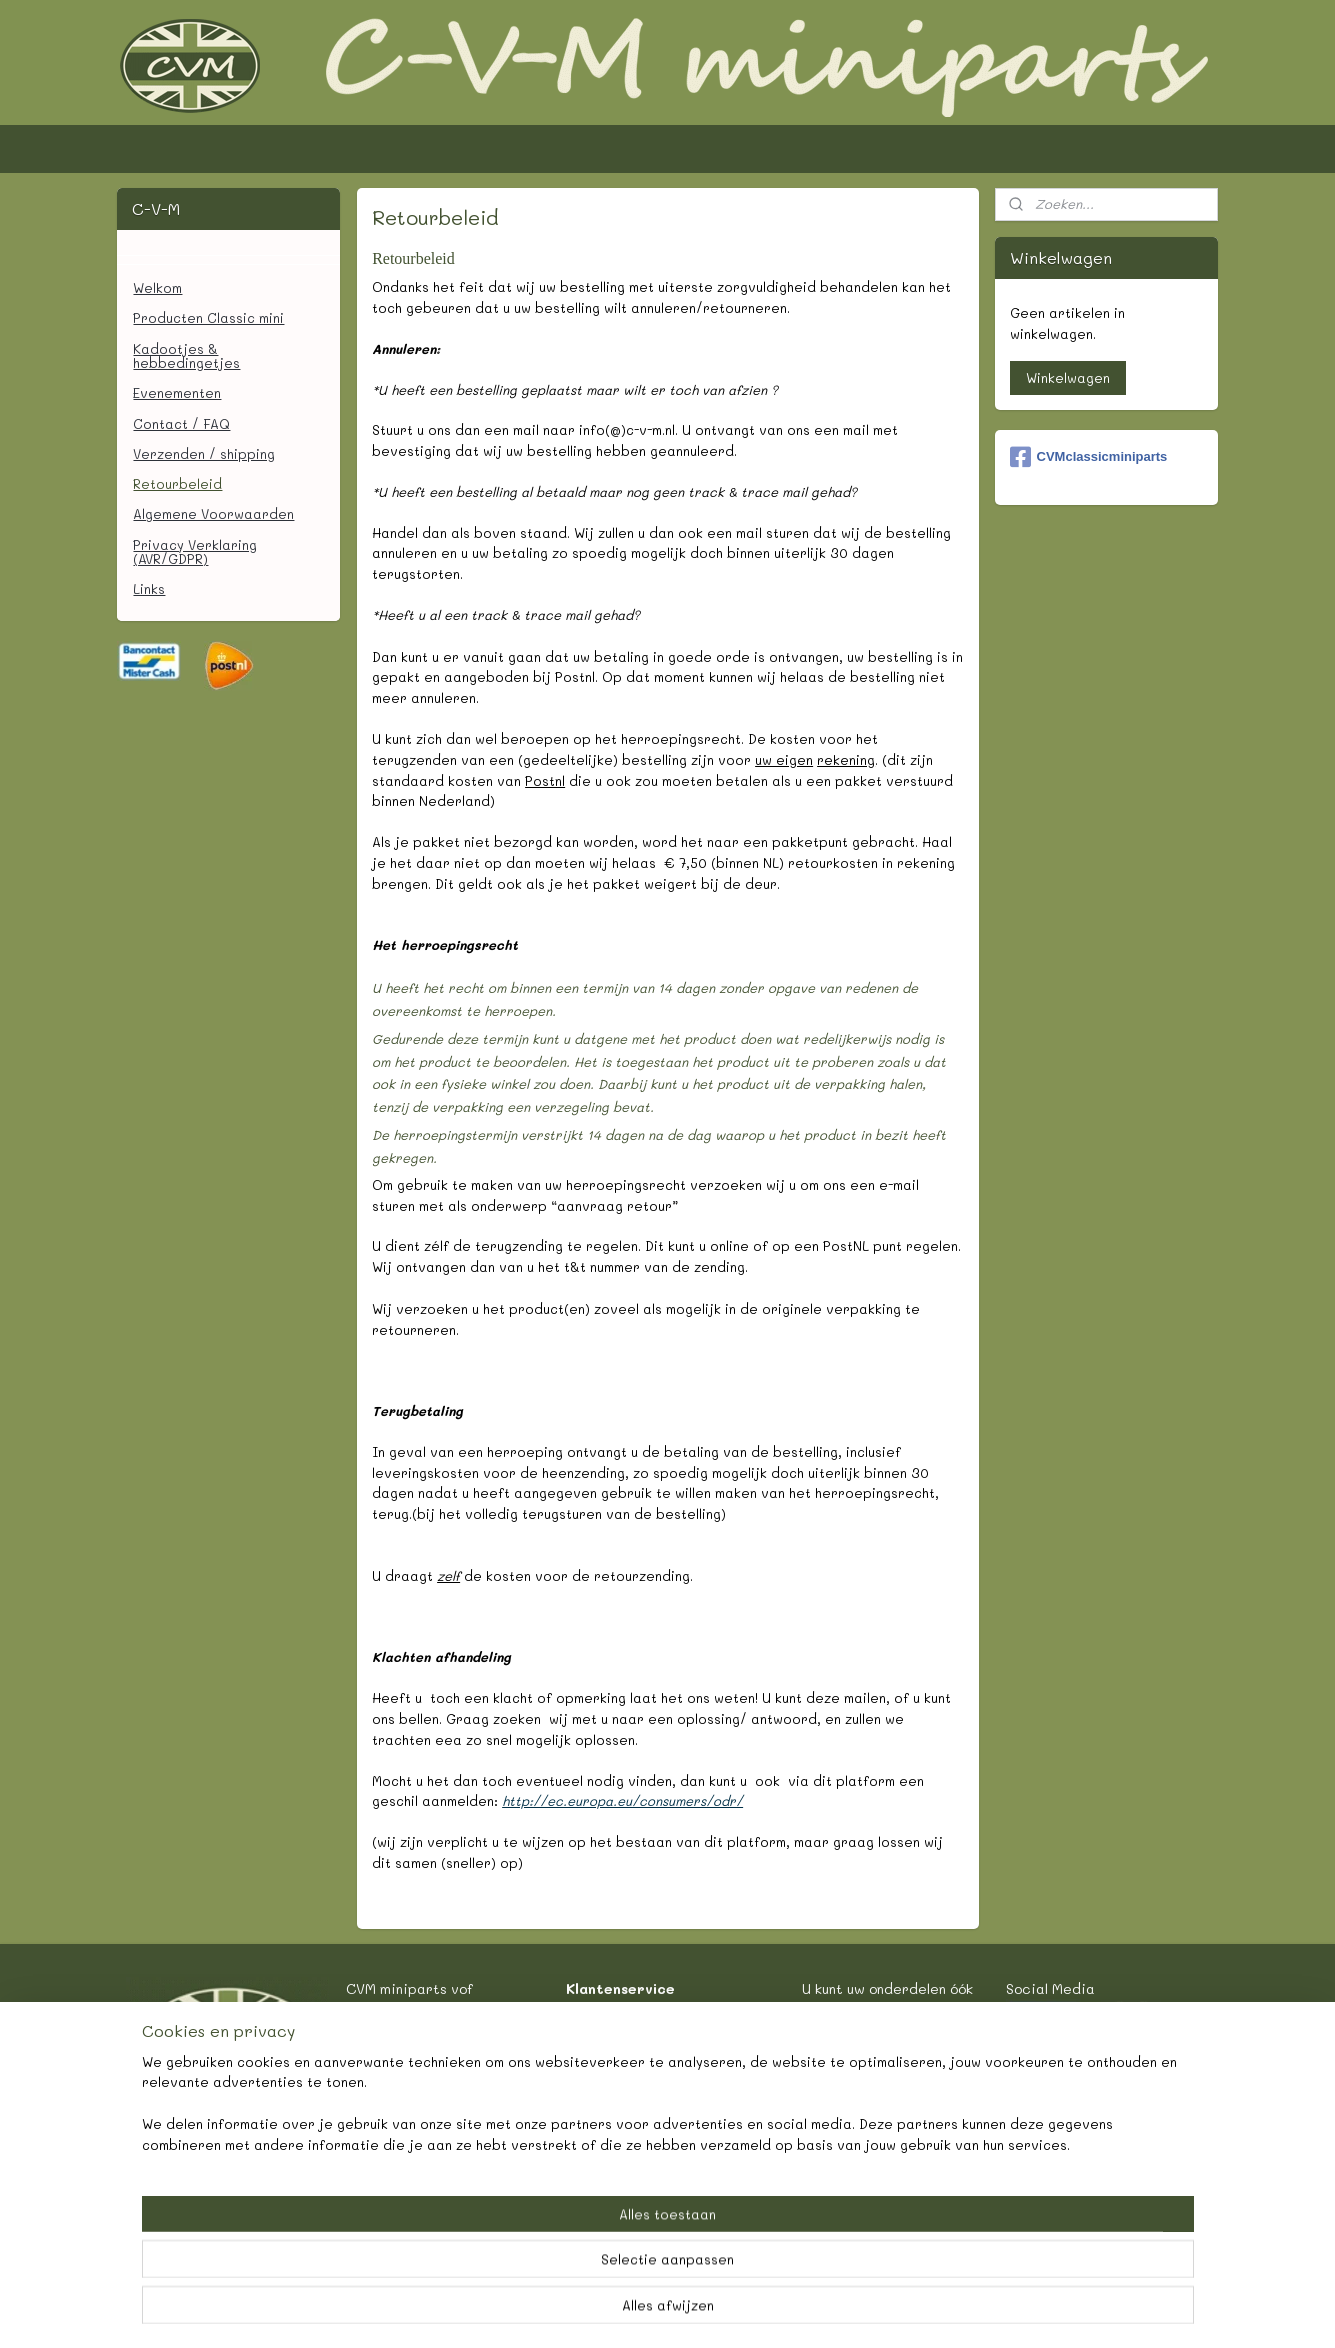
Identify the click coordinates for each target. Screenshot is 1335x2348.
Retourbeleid (177, 483)
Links (149, 588)
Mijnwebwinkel (872, 2311)
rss (611, 2311)
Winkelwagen (1068, 377)
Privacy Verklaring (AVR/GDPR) (195, 551)
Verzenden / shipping (204, 453)
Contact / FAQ (181, 423)
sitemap (569, 2311)
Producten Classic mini (208, 317)
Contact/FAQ (638, 2010)
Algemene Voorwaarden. (676, 2145)
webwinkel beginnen (688, 2311)
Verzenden (630, 2055)
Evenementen (177, 392)
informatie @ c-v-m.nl (421, 2078)
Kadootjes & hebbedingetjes (186, 355)
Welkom (157, 287)
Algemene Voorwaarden (213, 513)
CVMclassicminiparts (1089, 457)
